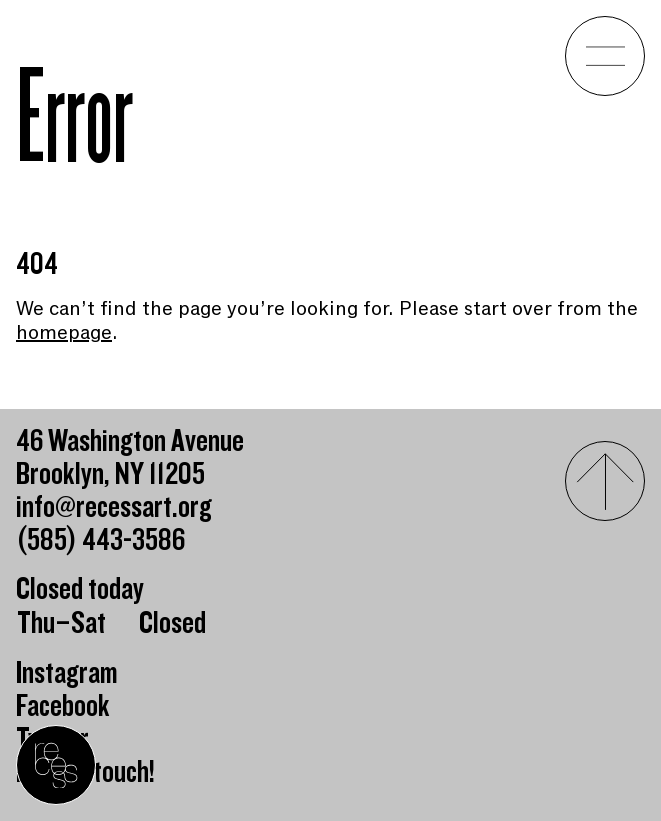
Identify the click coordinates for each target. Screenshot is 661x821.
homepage (64, 332)
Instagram (67, 673)
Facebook (63, 706)
